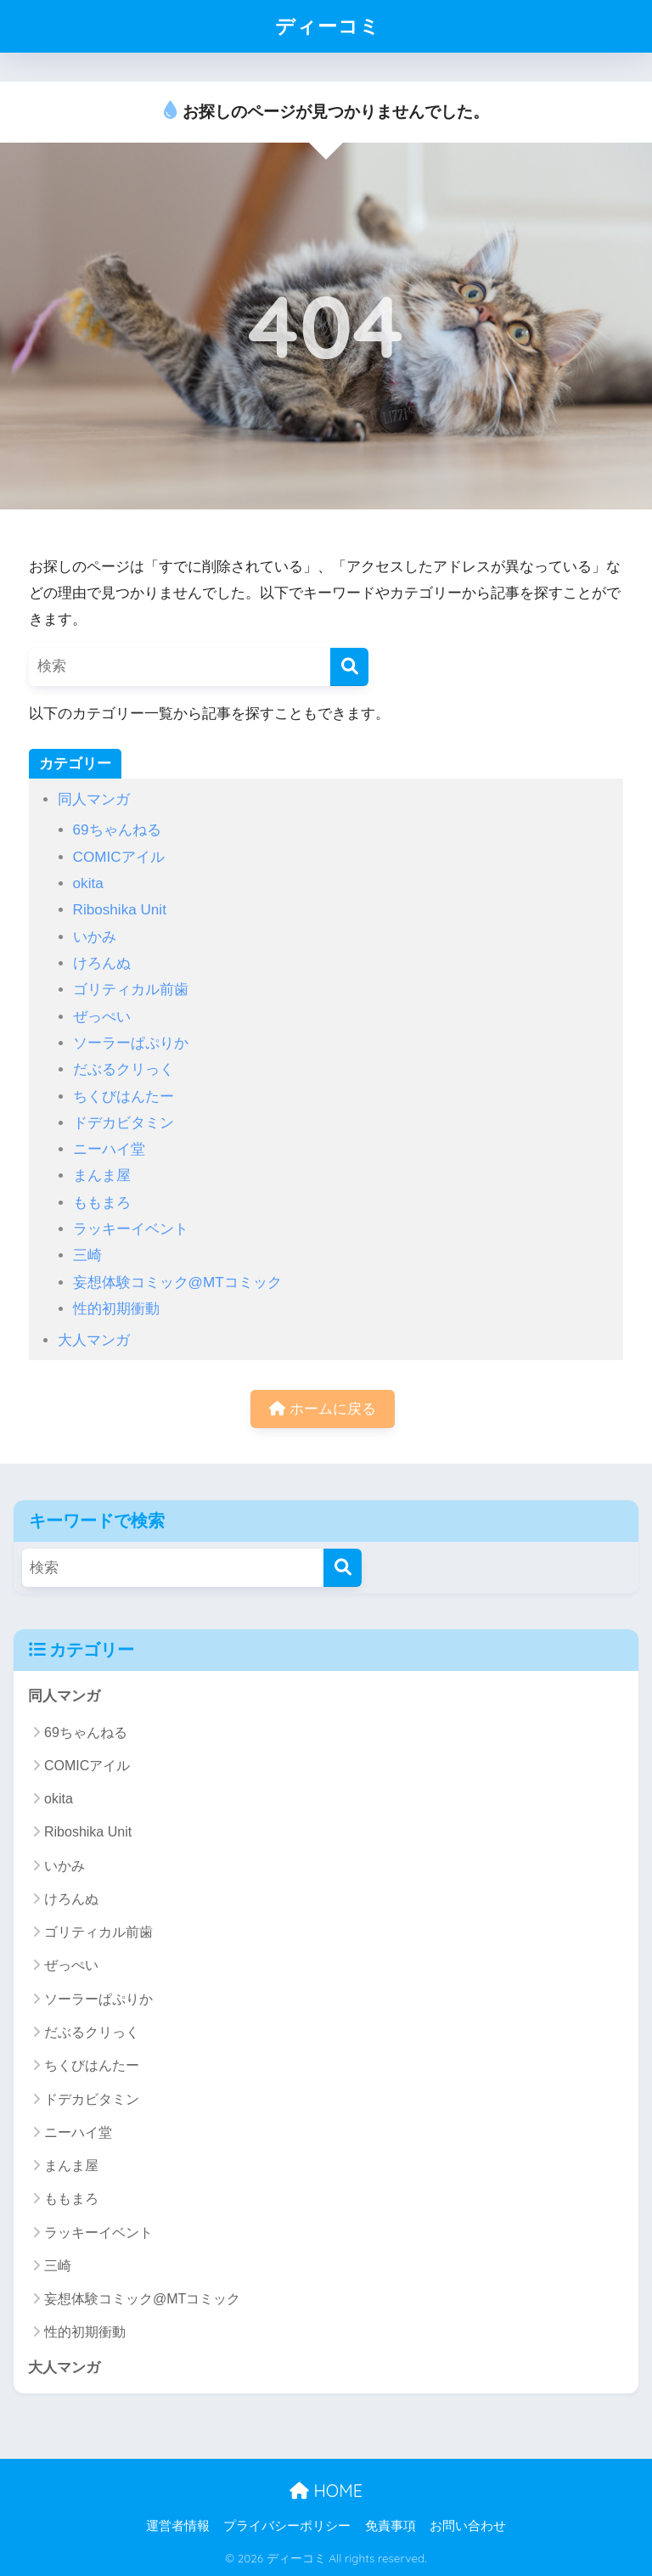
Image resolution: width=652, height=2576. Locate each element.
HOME (326, 2490)
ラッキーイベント (130, 1229)
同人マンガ (94, 799)
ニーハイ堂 (109, 1149)
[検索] (349, 667)
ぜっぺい (102, 1017)
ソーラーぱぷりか (130, 1043)
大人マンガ (94, 1340)
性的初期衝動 (116, 1309)
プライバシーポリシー (287, 2526)
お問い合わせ (468, 2526)
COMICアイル (119, 857)
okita (88, 883)
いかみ (94, 937)
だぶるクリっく (123, 1069)
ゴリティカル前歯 (130, 989)
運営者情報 (178, 2526)
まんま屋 (102, 1175)
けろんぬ (102, 963)
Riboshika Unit (119, 910)
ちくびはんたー (123, 1096)
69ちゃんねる (117, 830)
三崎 (87, 1255)
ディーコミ (327, 26)
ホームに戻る (322, 1409)
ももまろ (102, 1203)
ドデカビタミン (123, 1123)
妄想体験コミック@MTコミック (177, 1282)
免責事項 (390, 2526)
